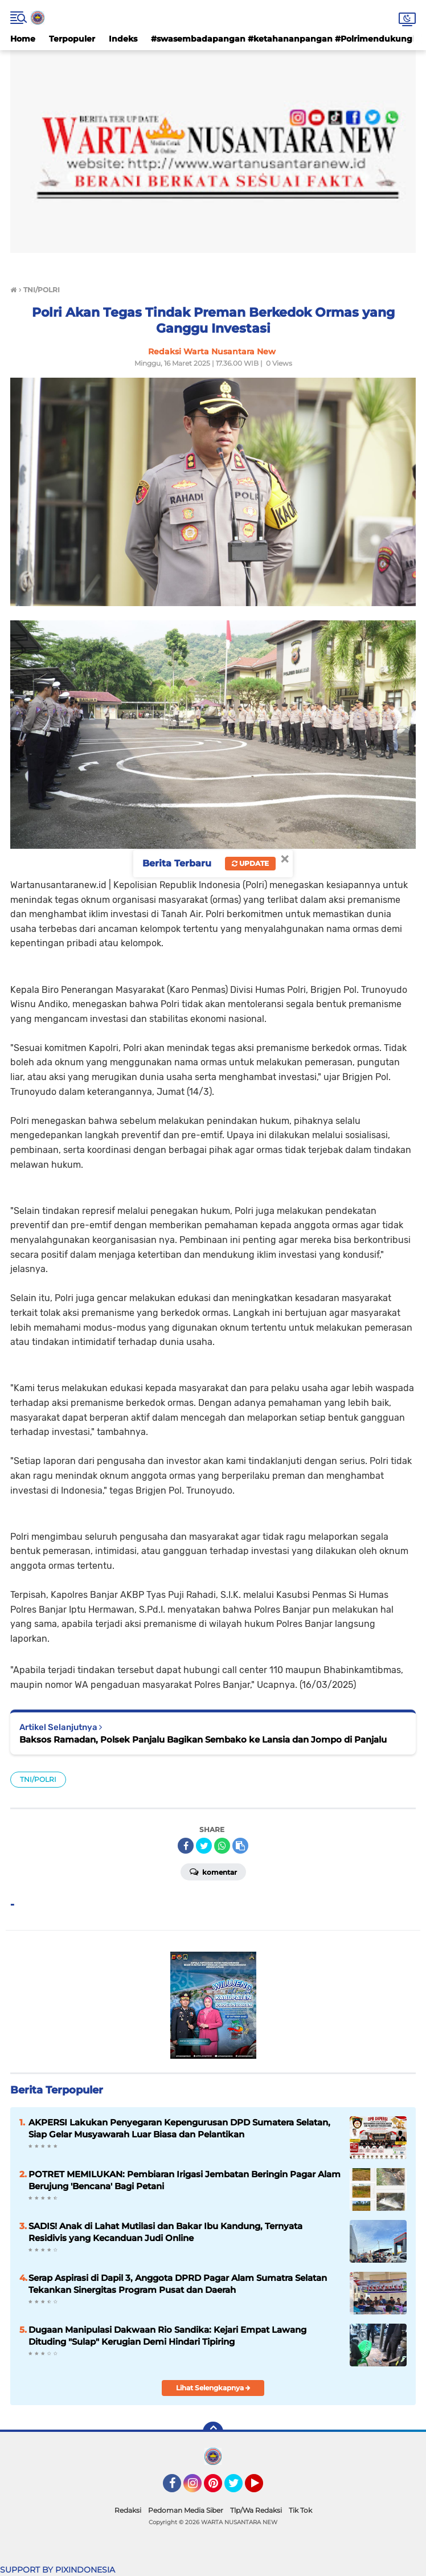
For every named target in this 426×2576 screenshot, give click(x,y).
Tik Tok (300, 2510)
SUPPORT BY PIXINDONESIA (57, 2570)
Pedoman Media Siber (185, 2510)
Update (250, 863)
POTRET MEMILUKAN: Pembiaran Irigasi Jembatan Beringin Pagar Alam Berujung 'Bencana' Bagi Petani (184, 2180)
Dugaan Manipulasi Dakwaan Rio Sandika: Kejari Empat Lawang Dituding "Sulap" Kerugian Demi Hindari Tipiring (167, 2335)
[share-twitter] (204, 1846)
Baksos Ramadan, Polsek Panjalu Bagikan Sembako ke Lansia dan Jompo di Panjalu (203, 1739)
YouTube (262, 2488)
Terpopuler (72, 39)
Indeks (123, 39)
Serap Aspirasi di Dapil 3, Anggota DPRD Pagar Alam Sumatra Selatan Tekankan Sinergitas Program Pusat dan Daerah (177, 2283)
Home (22, 39)
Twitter (238, 2488)
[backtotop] (213, 2432)
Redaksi (127, 2510)
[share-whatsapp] (222, 1846)
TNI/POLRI (38, 1779)
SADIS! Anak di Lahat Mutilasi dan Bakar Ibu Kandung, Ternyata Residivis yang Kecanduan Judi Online (165, 2232)
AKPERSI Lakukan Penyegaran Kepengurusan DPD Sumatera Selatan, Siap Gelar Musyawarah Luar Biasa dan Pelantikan (179, 2128)
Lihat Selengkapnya (213, 2387)
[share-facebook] (186, 1846)
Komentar (213, 1871)
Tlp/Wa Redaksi (256, 2510)
